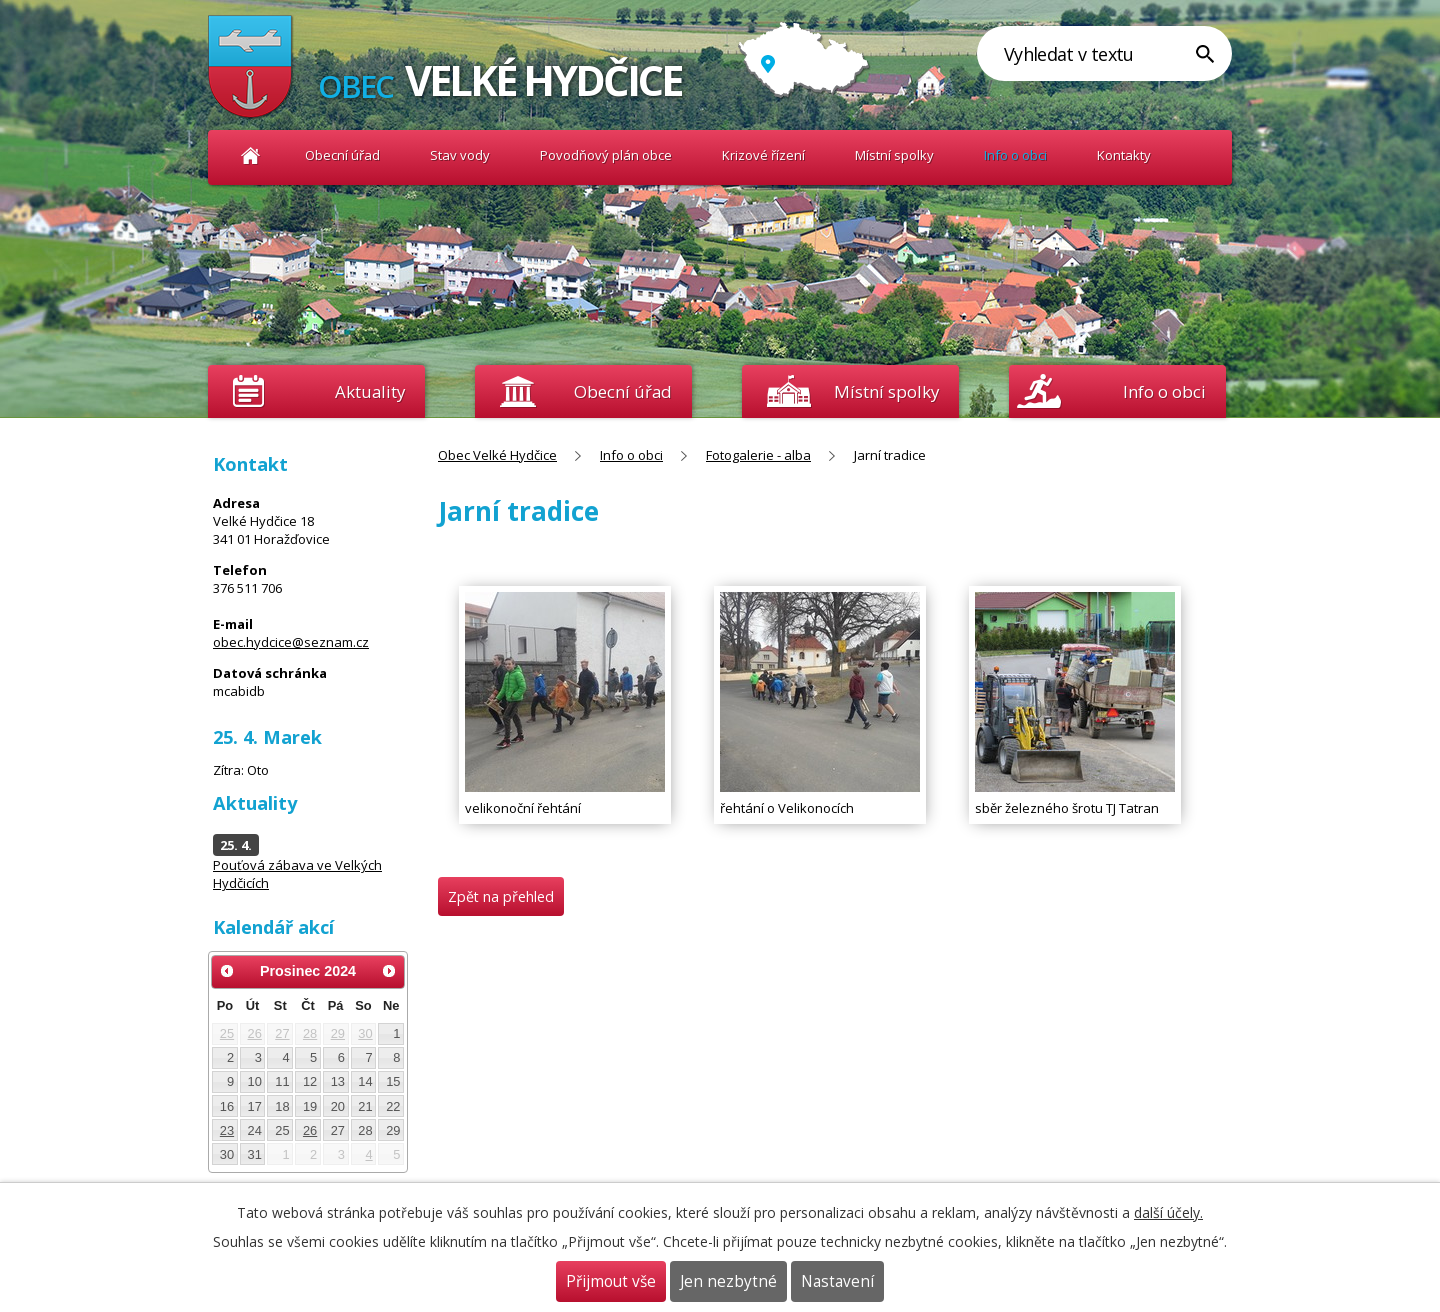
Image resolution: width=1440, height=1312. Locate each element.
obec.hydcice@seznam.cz (291, 642)
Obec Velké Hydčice (250, 155)
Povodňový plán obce (606, 155)
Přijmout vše (611, 1281)
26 (255, 1033)
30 (365, 1033)
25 (227, 1033)
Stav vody (460, 155)
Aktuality (370, 391)
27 (282, 1033)
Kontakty (1124, 155)
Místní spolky (894, 155)
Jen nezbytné (728, 1281)
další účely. (1168, 1212)
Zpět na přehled (501, 896)
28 (310, 1033)
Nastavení (837, 1281)
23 (227, 1130)
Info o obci (1015, 155)
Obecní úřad (342, 155)
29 (338, 1033)
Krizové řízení (763, 155)
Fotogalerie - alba (758, 455)
